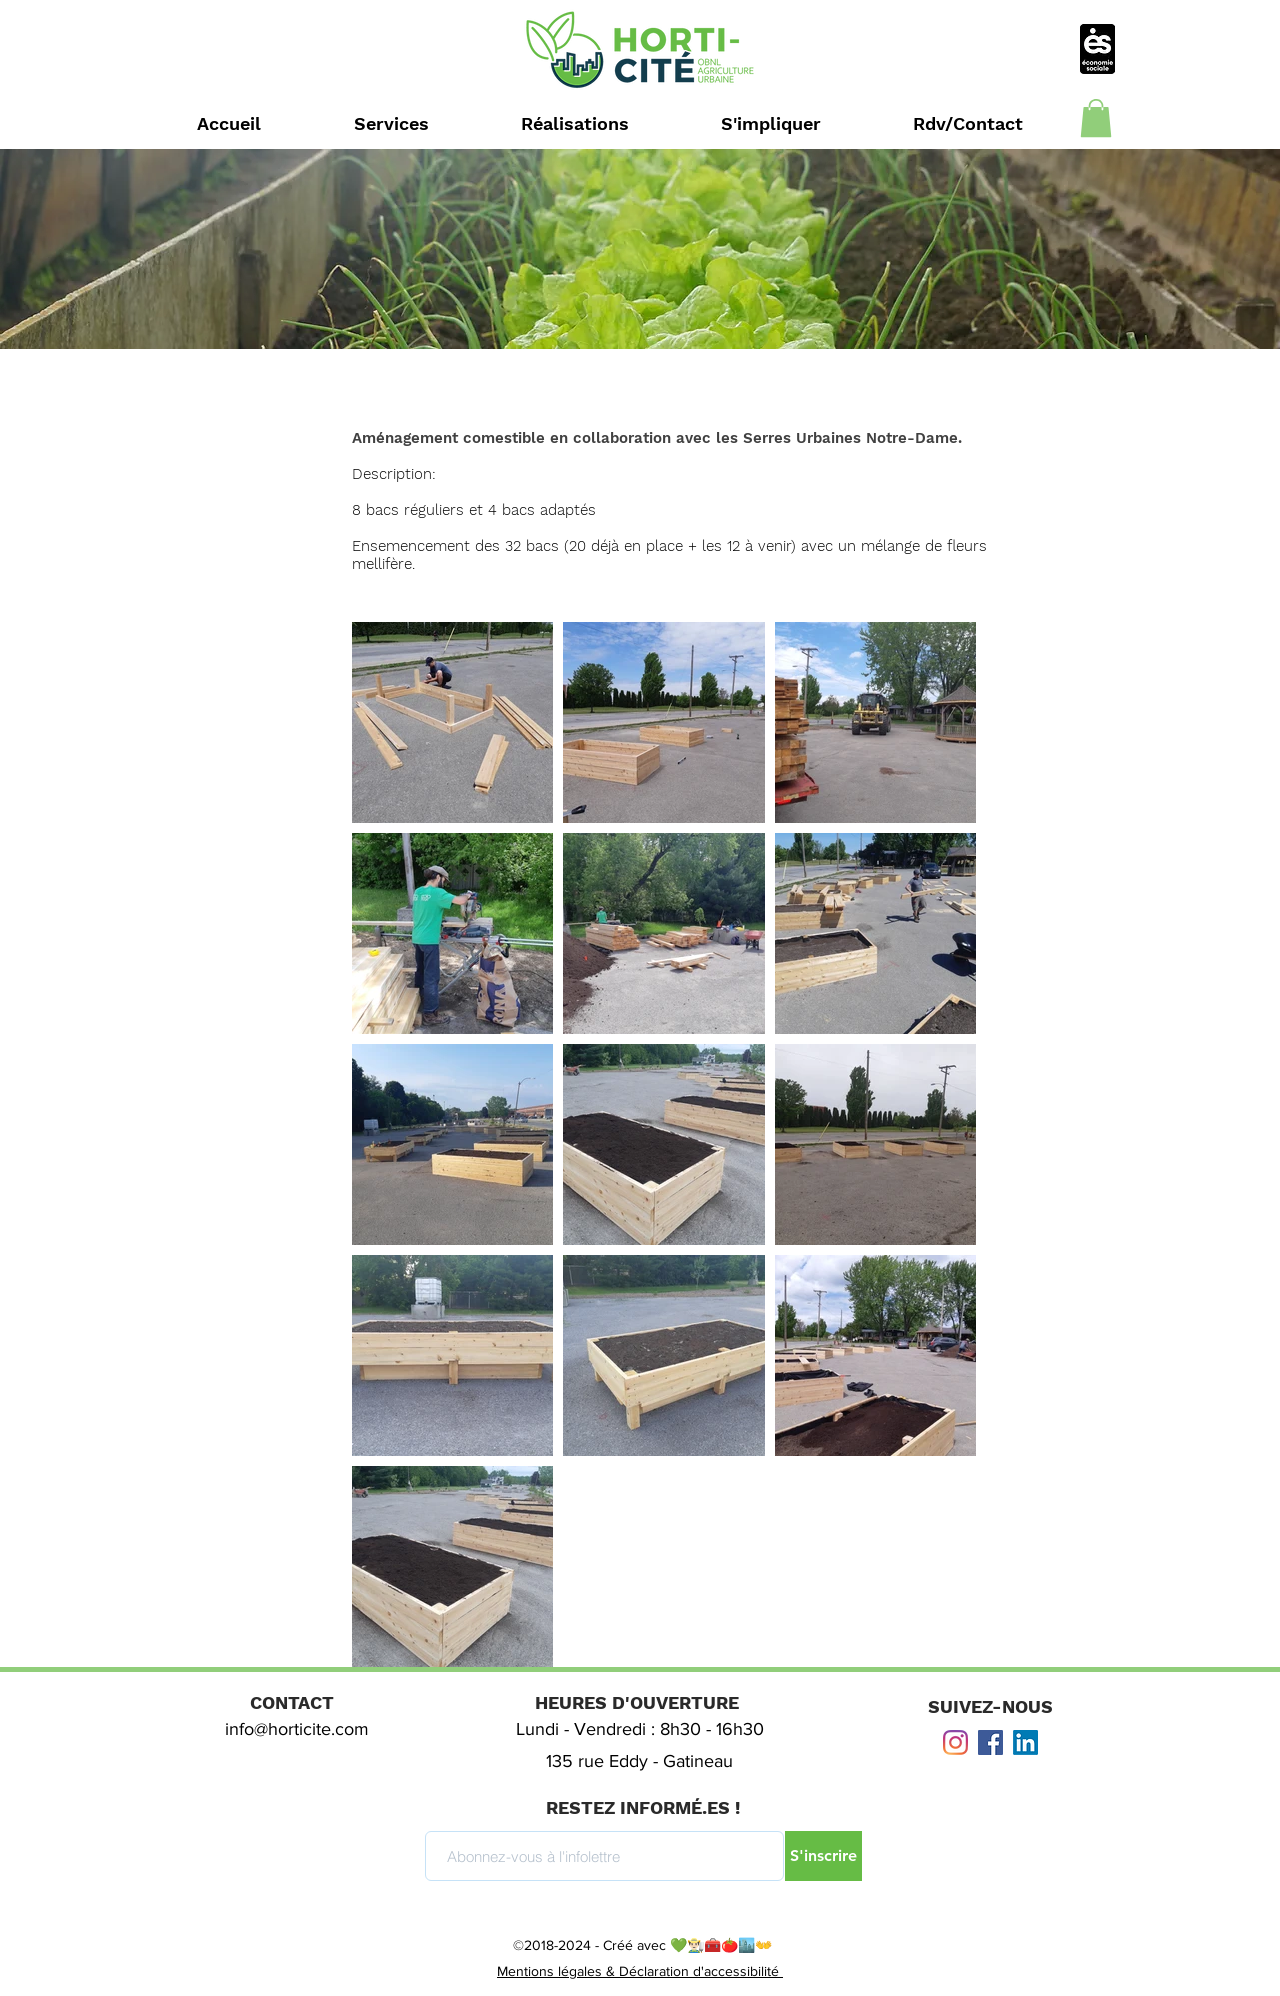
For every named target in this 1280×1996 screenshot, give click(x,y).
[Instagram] (955, 1742)
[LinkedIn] (1025, 1742)
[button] (1096, 118)
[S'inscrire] (823, 1856)
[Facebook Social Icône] (990, 1742)
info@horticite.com (297, 1729)
